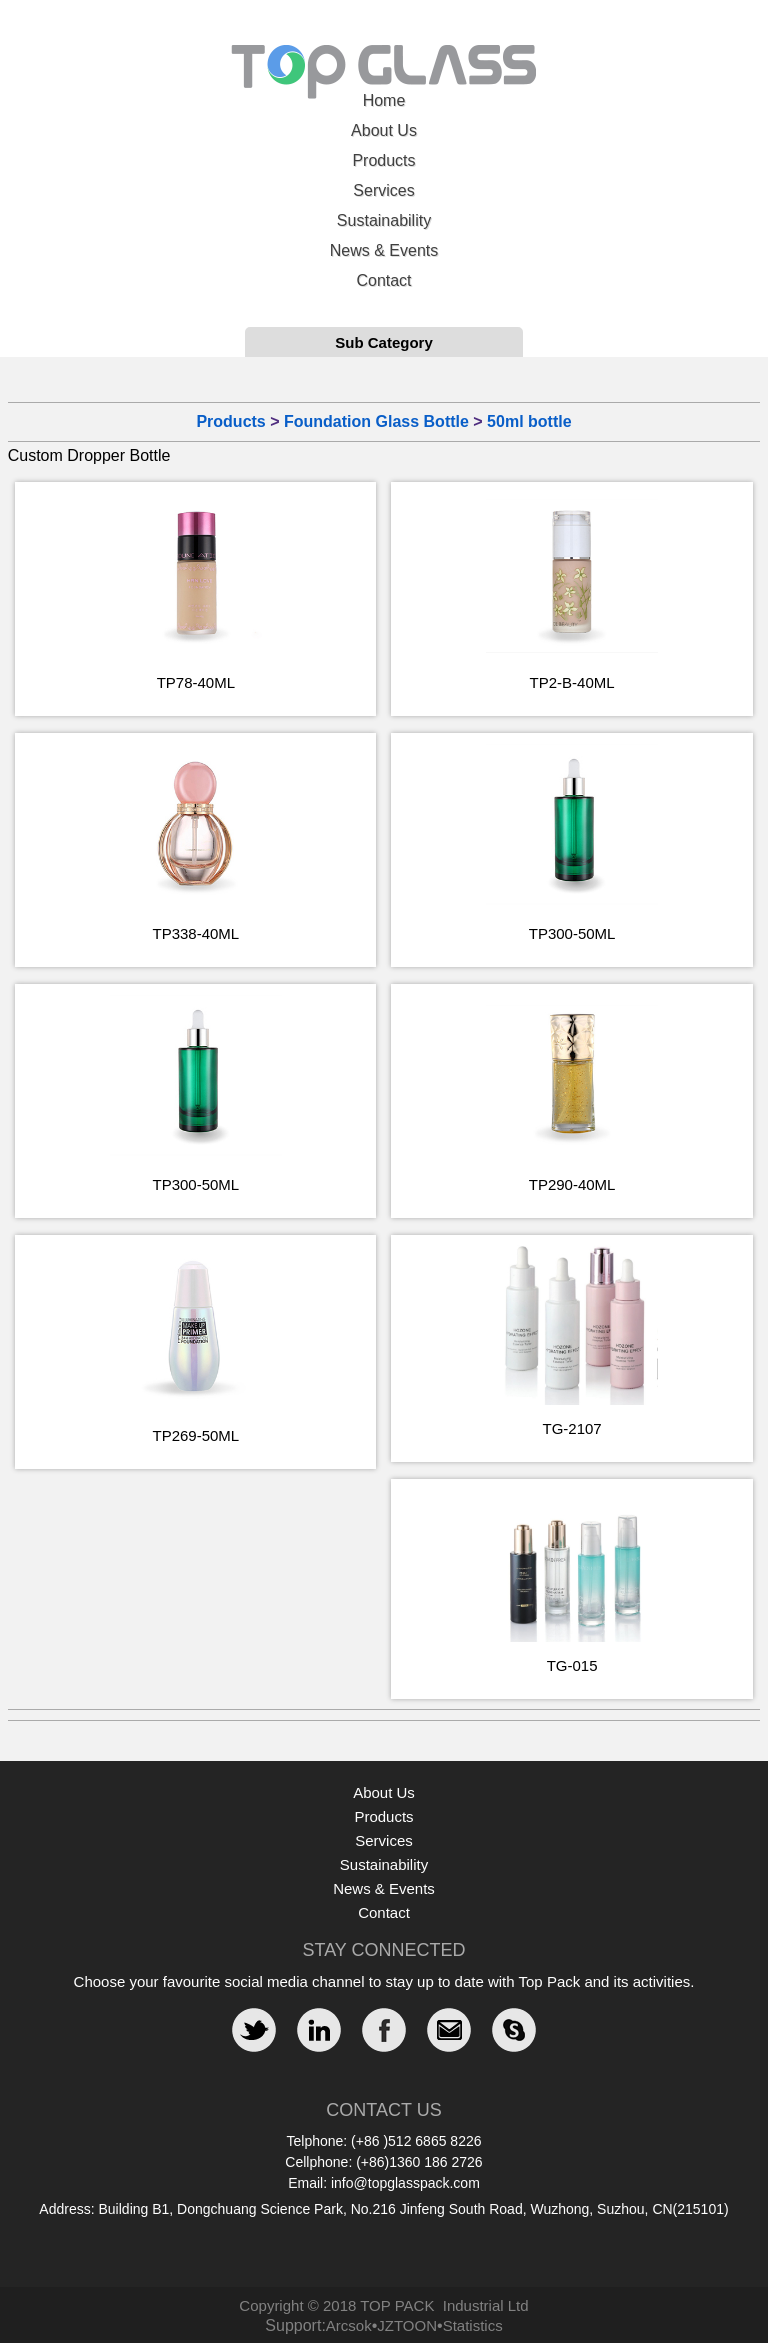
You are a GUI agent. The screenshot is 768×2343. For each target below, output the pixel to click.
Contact (383, 280)
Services (383, 190)
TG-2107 (572, 1428)
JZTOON (407, 2325)
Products (383, 160)
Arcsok (349, 2325)
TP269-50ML (195, 1435)
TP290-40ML (572, 1184)
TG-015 (572, 1665)
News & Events (384, 250)
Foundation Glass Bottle (376, 421)
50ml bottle (529, 421)
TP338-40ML (195, 933)
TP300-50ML (572, 933)
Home (384, 100)
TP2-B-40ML (572, 682)
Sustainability (384, 220)
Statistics (473, 2325)
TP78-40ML (196, 682)
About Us (384, 130)
